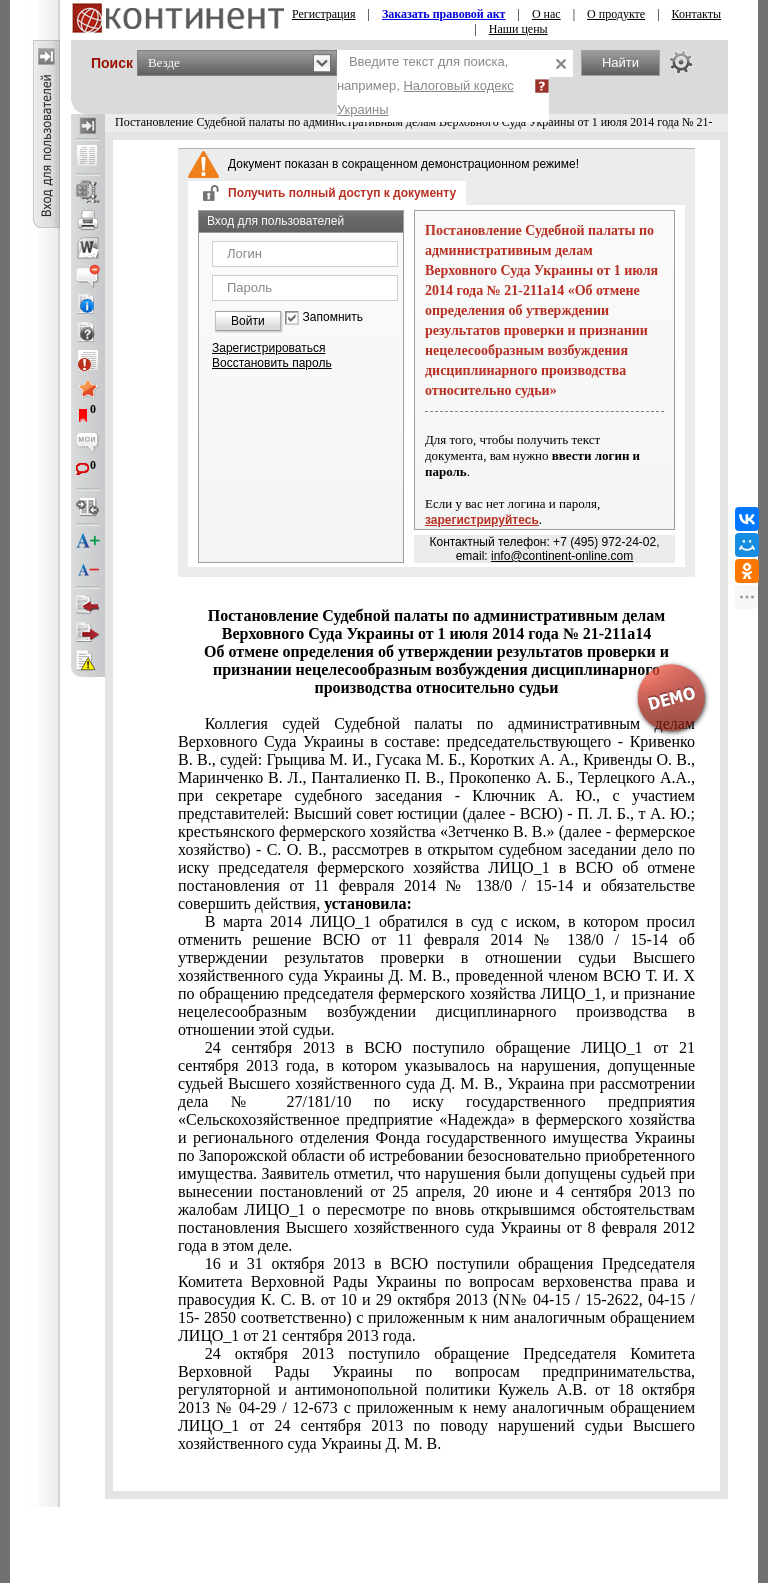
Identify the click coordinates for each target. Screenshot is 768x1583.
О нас (546, 14)
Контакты (697, 14)
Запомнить (333, 317)
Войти (248, 321)
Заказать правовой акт (444, 14)
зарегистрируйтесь (482, 520)
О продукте (616, 14)
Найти (620, 62)
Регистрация (324, 14)
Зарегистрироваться (268, 348)
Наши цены (518, 29)
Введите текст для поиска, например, (425, 85)
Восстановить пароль (272, 363)
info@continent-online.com (562, 556)
